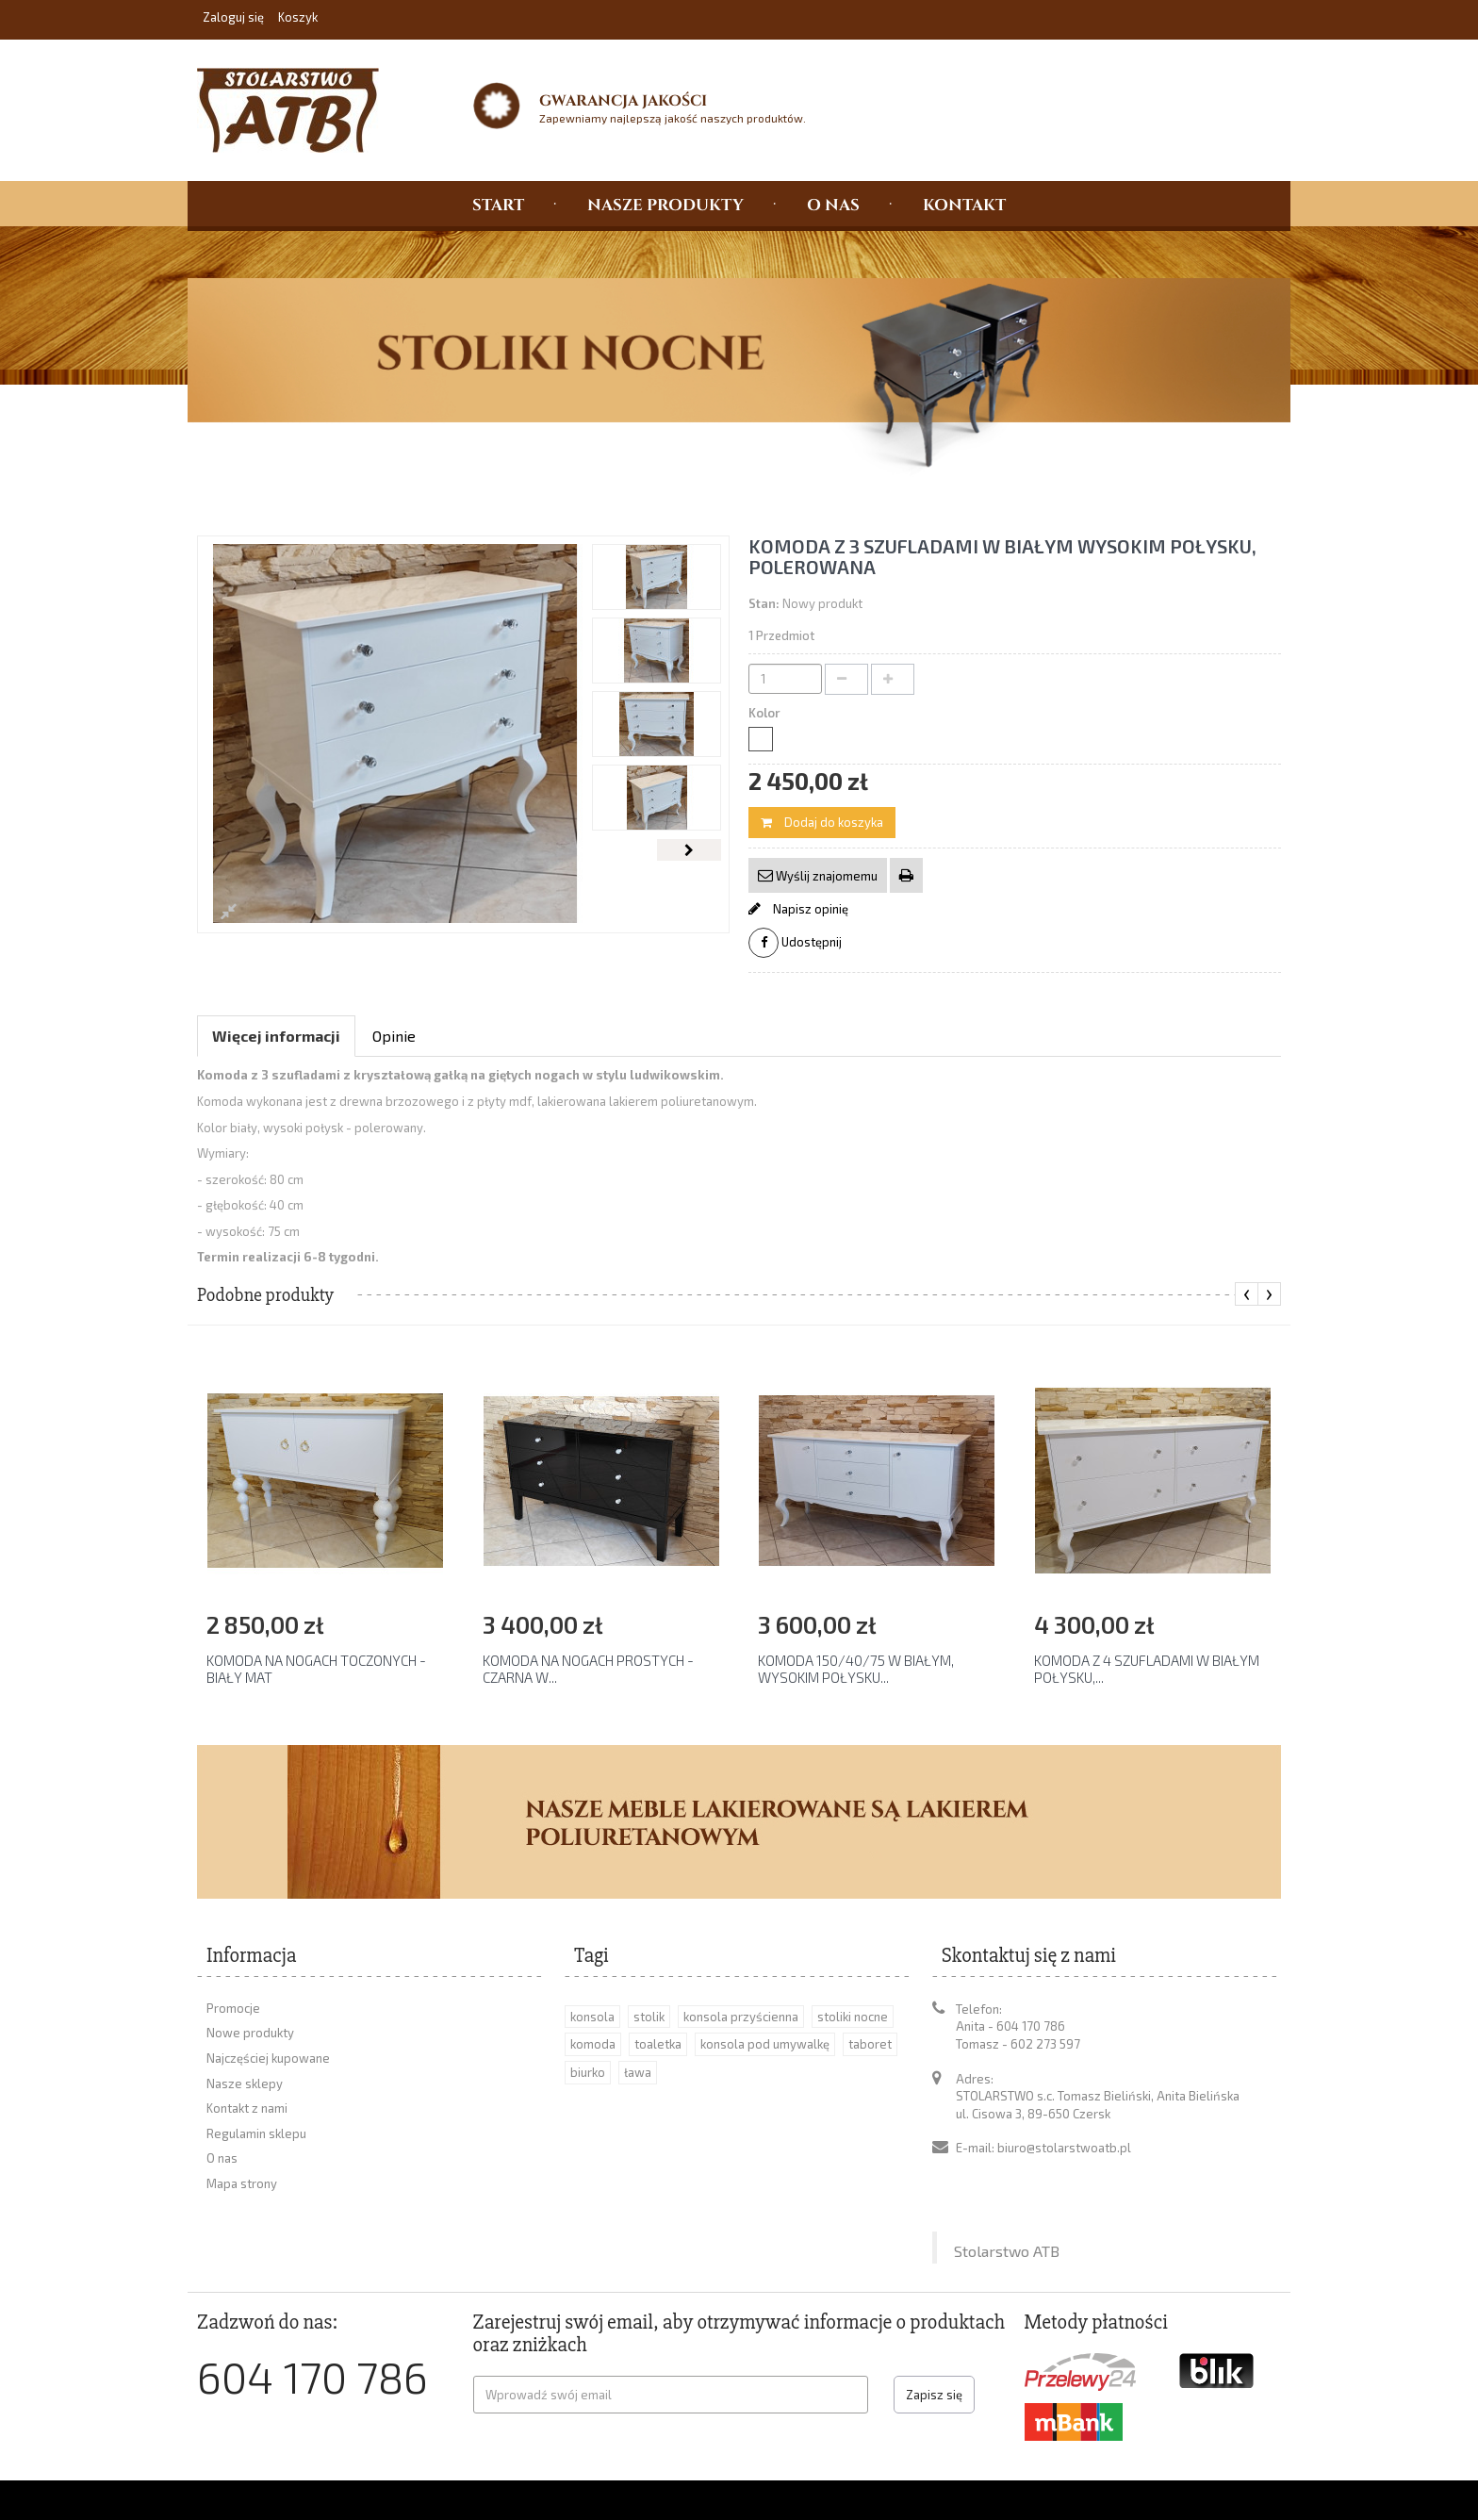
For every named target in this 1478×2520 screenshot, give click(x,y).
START (498, 203)
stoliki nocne (852, 2016)
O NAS (833, 203)
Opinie (394, 1036)
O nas (222, 2158)
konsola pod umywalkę (764, 2043)
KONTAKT (964, 203)
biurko (587, 2072)
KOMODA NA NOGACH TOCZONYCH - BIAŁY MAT (316, 1669)
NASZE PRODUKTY (665, 203)
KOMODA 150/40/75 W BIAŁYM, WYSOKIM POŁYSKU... (856, 1669)
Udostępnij (795, 943)
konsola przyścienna (740, 2016)
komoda (593, 2043)
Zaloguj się (235, 17)
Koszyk (298, 17)
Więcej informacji (276, 1036)
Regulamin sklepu (256, 2133)
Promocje (233, 2008)
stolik (649, 2016)
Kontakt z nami (246, 2108)
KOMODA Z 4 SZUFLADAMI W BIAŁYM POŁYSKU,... (1146, 1669)
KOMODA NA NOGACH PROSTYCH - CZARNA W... (588, 1669)
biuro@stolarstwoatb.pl (1064, 2147)
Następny (689, 850)
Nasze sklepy (244, 2083)
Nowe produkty (250, 2032)
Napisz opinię (809, 908)
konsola (592, 2016)
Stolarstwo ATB (1006, 2180)
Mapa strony (241, 2183)
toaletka (658, 2043)
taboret (870, 2043)
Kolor (765, 712)
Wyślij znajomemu (825, 875)
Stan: (764, 603)
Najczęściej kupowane (268, 2058)
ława (637, 2072)
